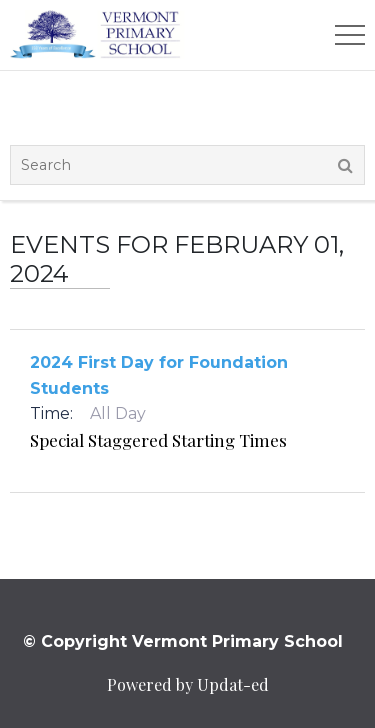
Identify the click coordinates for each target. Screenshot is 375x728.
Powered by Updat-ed (188, 684)
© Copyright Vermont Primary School (183, 641)
